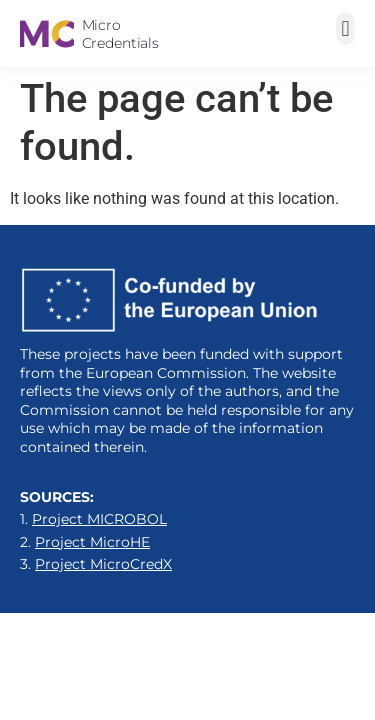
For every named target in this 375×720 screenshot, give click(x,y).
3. (96, 564)
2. (85, 542)
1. (93, 519)
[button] (345, 28)
